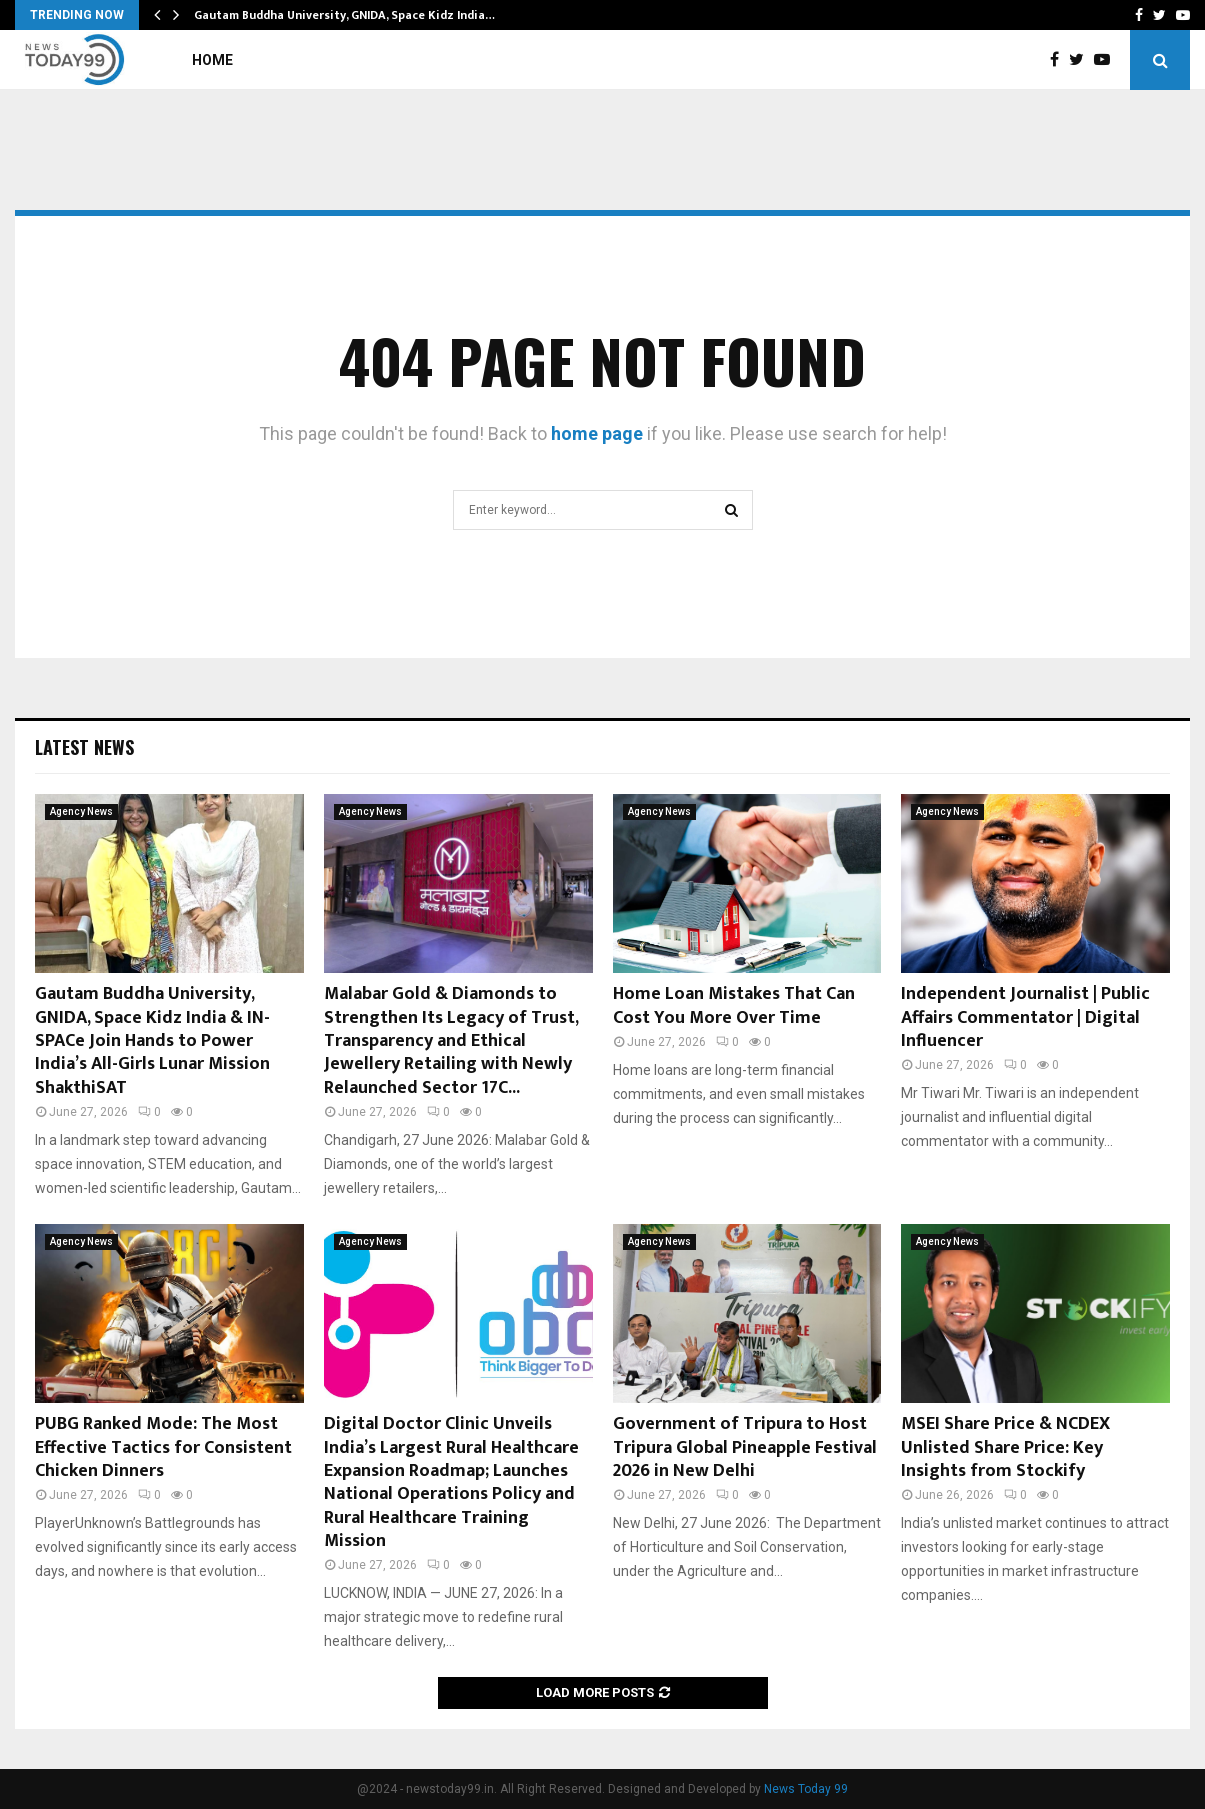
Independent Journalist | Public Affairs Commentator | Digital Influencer (1025, 1017)
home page (597, 433)
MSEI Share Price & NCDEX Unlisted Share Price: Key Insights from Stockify (1005, 1447)
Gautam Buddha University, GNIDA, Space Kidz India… (344, 15)
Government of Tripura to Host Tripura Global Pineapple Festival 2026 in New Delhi (745, 1447)
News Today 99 (806, 1789)
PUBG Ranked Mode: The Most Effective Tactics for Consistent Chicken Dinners (163, 1447)
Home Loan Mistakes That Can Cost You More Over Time (734, 1005)
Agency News (81, 811)
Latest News (84, 747)
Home (212, 60)
